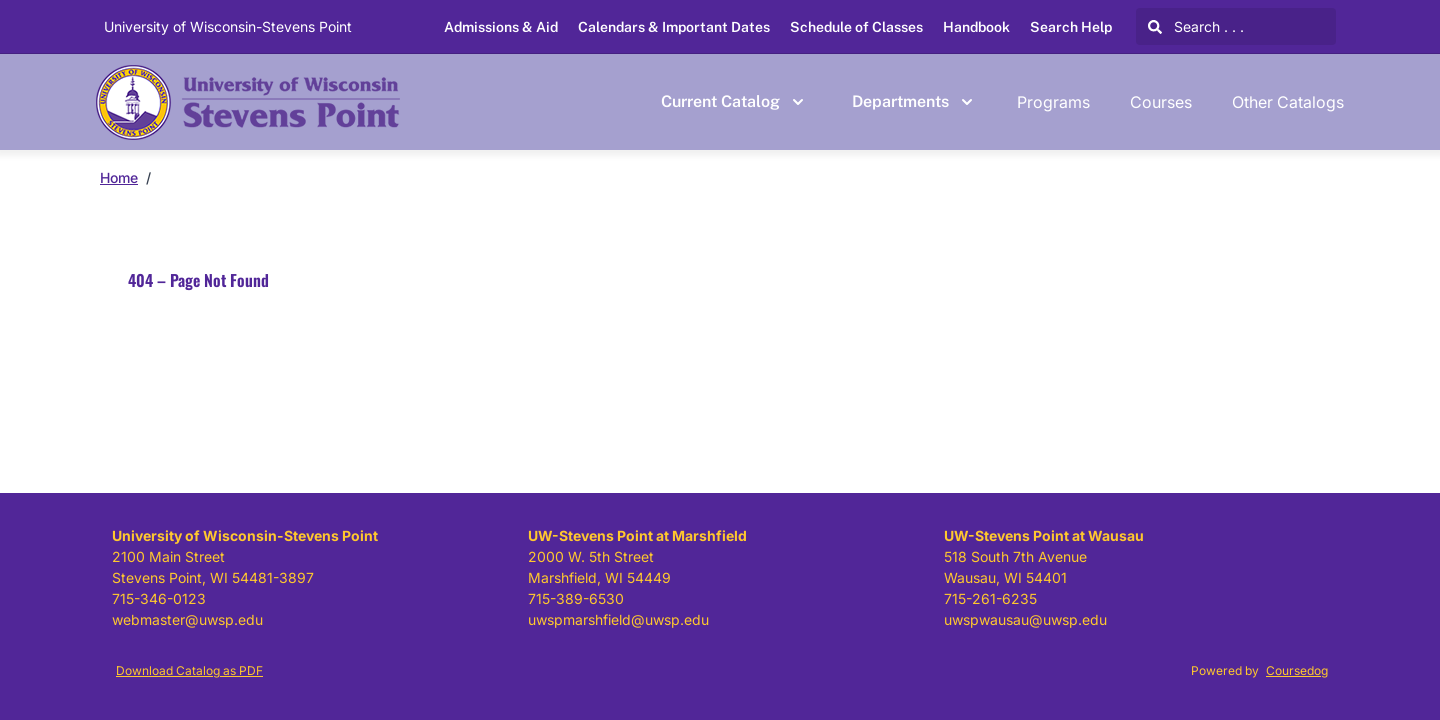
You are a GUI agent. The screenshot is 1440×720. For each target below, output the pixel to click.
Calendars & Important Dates (674, 27)
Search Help (1071, 27)
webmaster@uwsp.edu (187, 619)
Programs (1053, 102)
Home (119, 177)
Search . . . (1196, 26)
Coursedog (1297, 670)
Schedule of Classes (856, 27)
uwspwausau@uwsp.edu (1025, 619)
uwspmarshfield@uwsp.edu (618, 619)
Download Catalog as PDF (189, 670)
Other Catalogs (1288, 102)
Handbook (976, 27)
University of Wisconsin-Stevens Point (228, 26)
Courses (1161, 102)
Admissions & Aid (501, 27)
